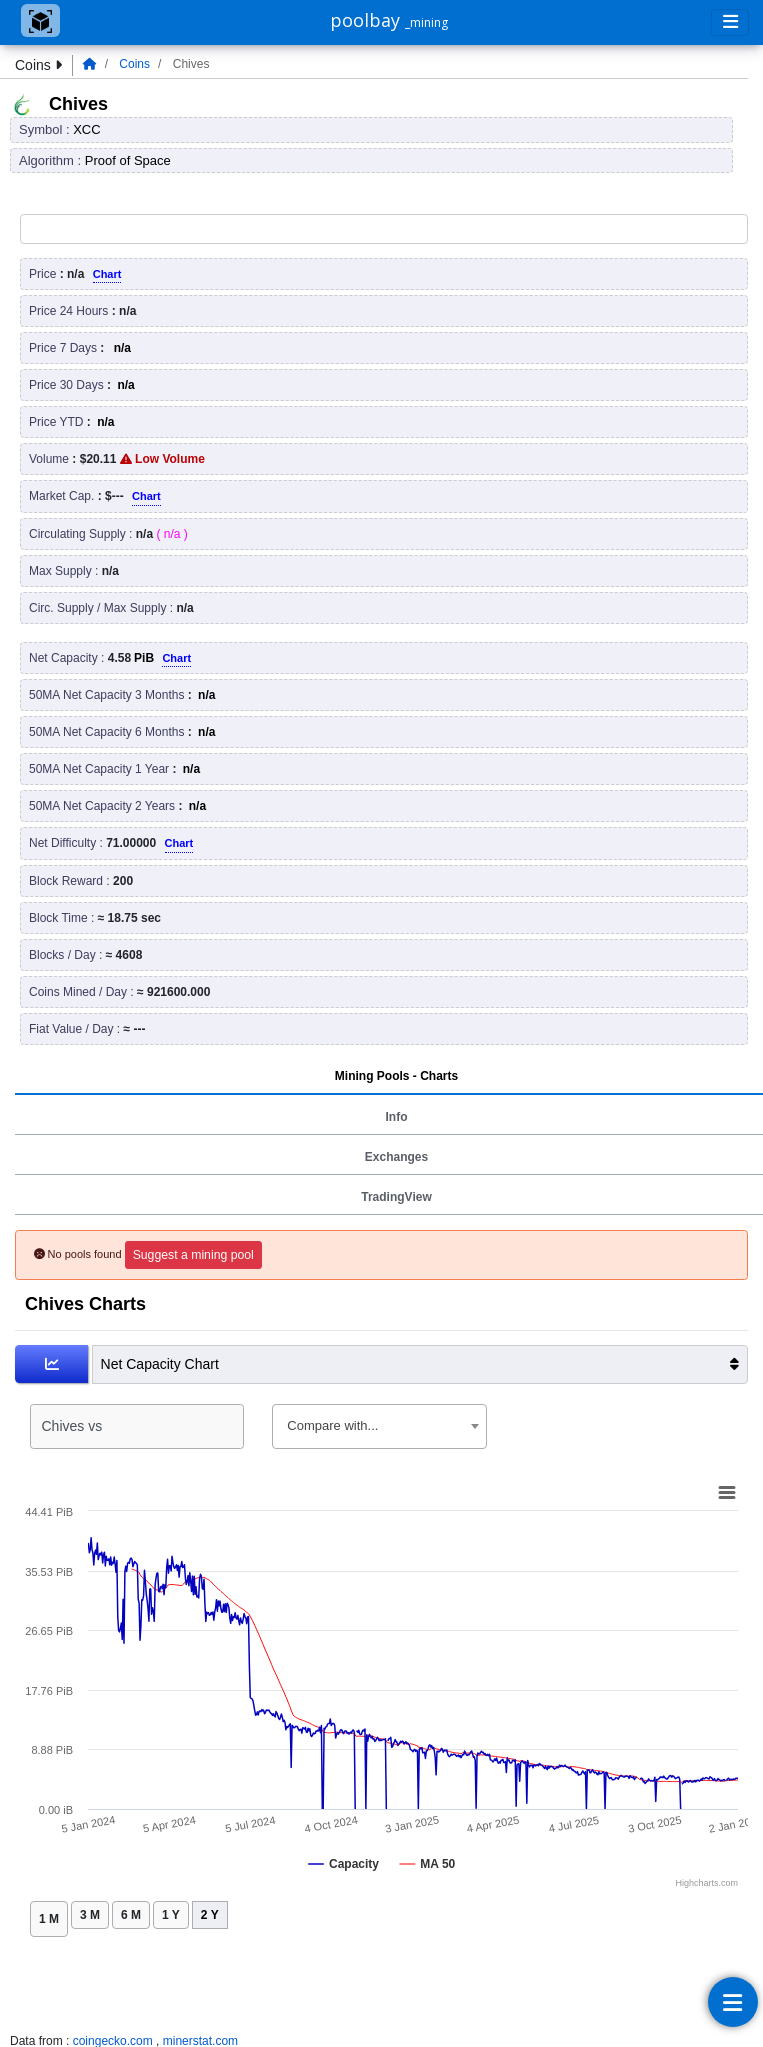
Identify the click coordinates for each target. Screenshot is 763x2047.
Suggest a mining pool (193, 1255)
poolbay (389, 20)
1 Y (171, 1915)
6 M (131, 1915)
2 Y (210, 1915)
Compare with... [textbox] (332, 1425)
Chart (107, 274)
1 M (49, 1919)
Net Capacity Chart (420, 1364)
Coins (134, 64)
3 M (90, 1915)
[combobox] (379, 1426)
